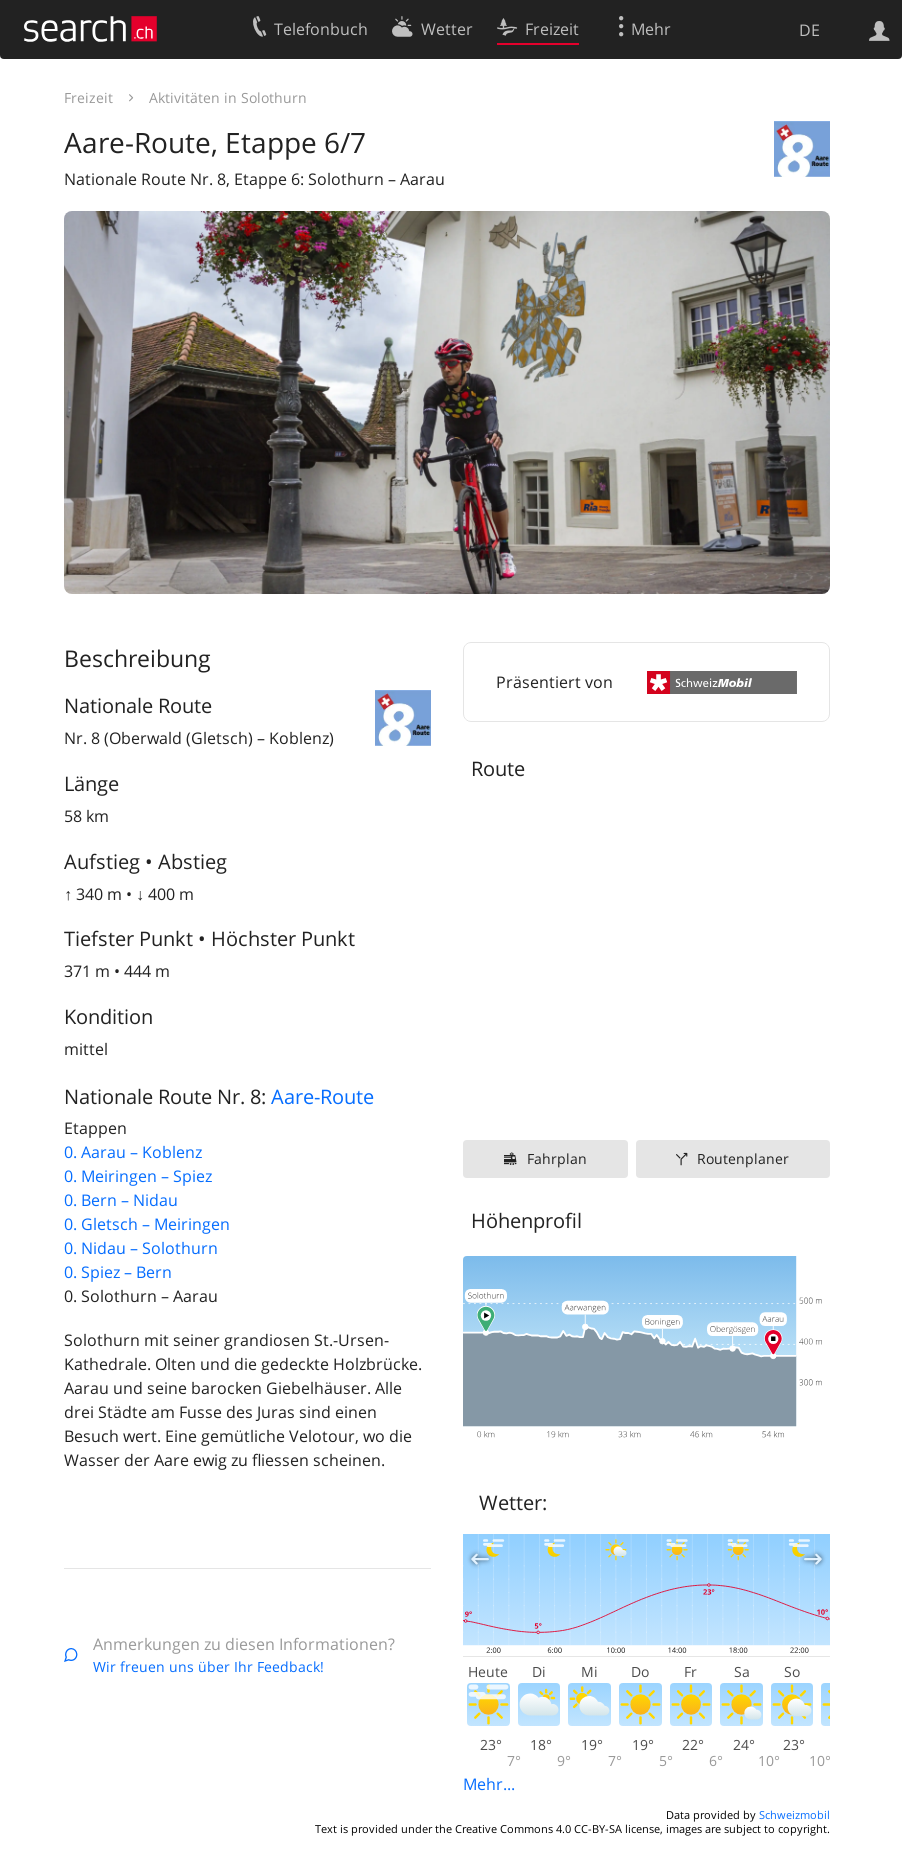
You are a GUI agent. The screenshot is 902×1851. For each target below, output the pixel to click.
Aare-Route (322, 1096)
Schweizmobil (794, 1814)
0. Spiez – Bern (118, 1272)
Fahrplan (557, 1158)
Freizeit (88, 97)
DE (809, 30)
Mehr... (489, 1784)
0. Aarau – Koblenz (133, 1152)
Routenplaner (743, 1158)
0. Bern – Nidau (121, 1200)
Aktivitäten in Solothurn (228, 97)
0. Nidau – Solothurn (141, 1248)
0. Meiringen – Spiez (138, 1176)
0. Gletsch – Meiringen (147, 1224)
